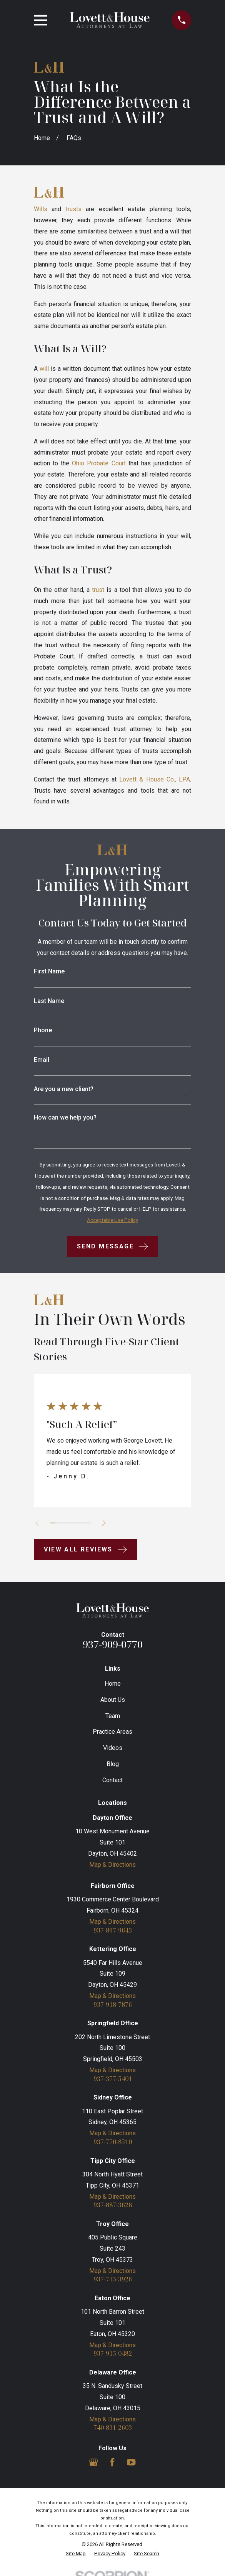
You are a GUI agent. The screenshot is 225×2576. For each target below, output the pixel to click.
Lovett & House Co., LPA (154, 779)
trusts (74, 209)
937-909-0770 (113, 1644)
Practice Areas (112, 1731)
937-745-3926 (112, 2280)
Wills (40, 209)
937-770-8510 (112, 2142)
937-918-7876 (112, 2005)
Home (113, 1683)
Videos (112, 1747)
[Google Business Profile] (93, 2462)
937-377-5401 (112, 2079)
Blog (113, 1764)
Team (112, 1716)
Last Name (49, 1001)
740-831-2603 (112, 2428)
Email (41, 1060)
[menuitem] (76, 2554)
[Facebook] (112, 2462)
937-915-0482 (112, 2354)
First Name (49, 971)
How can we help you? (65, 1118)
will (44, 368)
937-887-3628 (112, 2206)
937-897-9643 (112, 1931)
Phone (43, 1030)
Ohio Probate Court (98, 463)
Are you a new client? (63, 1089)
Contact (112, 1780)
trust (98, 589)
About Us (112, 1699)
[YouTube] (131, 2462)
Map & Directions (112, 1864)
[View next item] (104, 1523)
